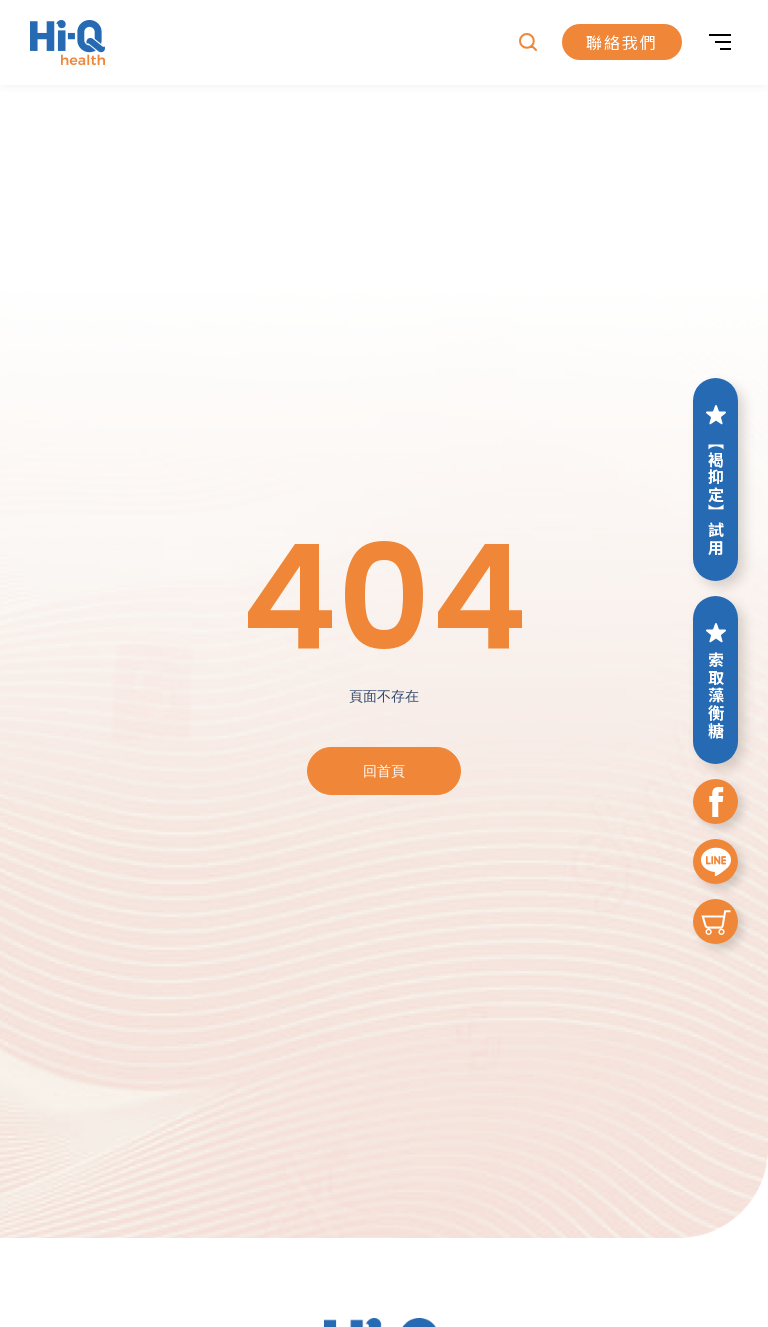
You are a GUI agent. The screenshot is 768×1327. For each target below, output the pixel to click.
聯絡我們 (622, 43)
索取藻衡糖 (716, 680)
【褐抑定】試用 (716, 479)
